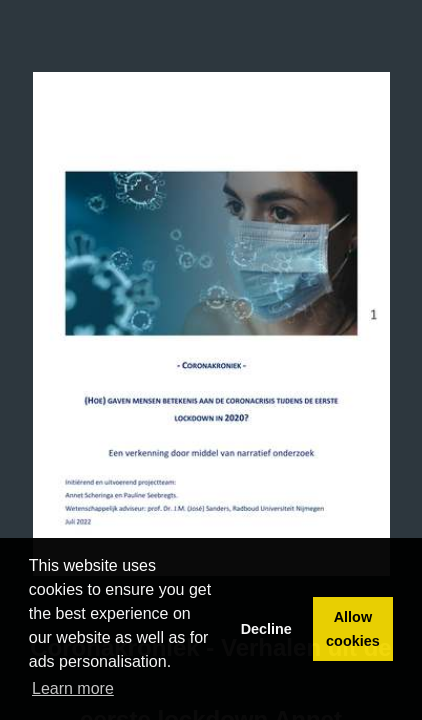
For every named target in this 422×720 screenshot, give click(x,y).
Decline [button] (266, 629)
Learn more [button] (73, 688)
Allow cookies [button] (353, 629)
